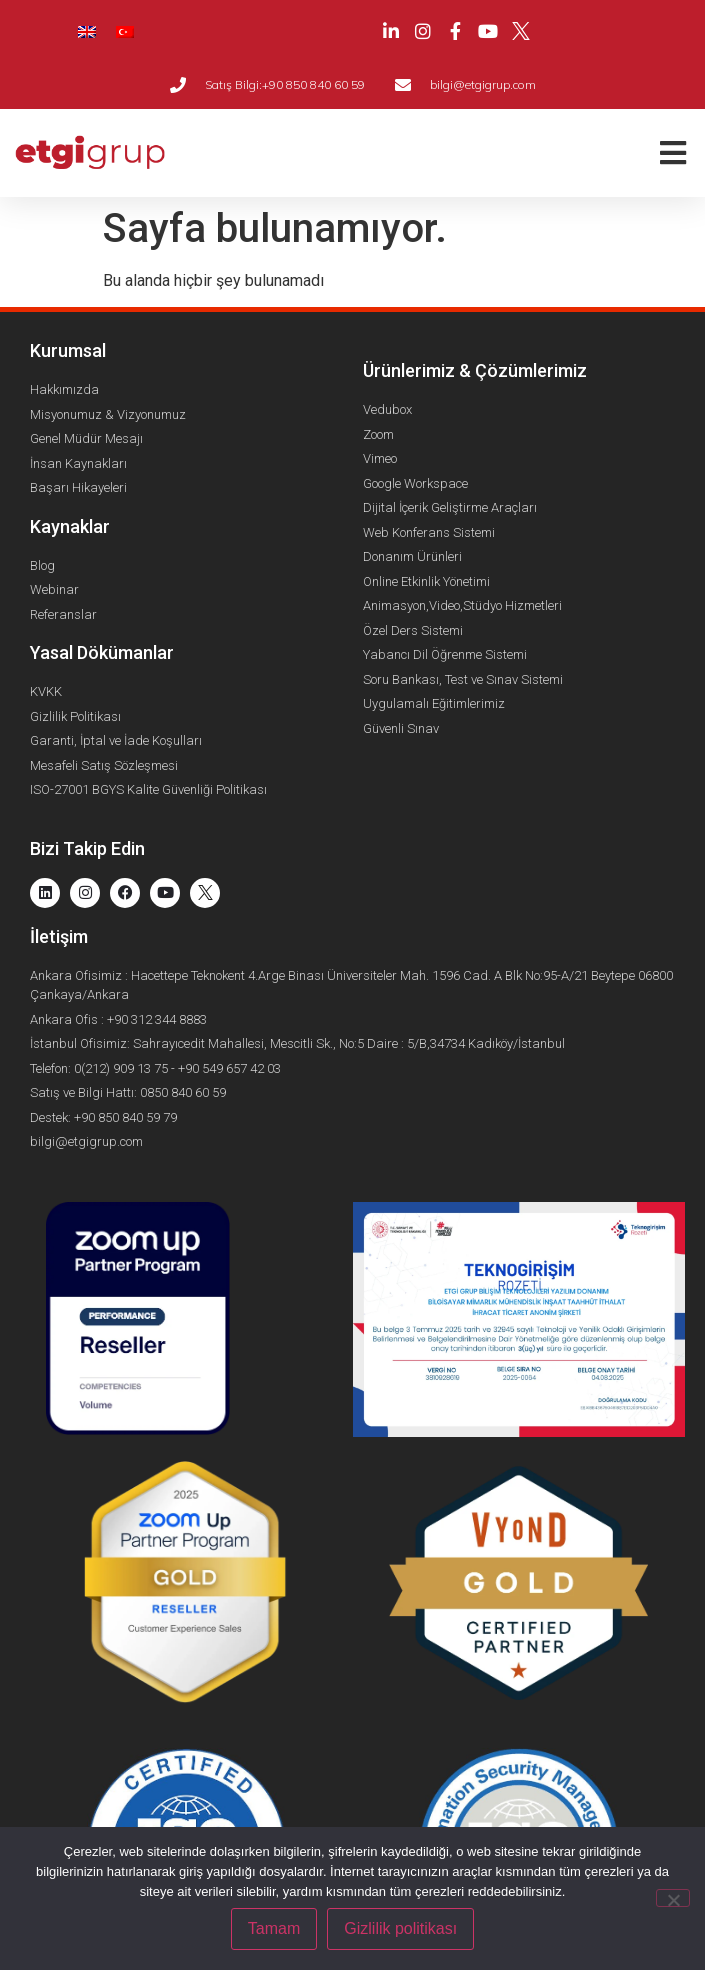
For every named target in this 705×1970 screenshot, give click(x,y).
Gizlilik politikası (400, 1928)
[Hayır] (673, 1898)
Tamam (274, 1928)
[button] (672, 153)
